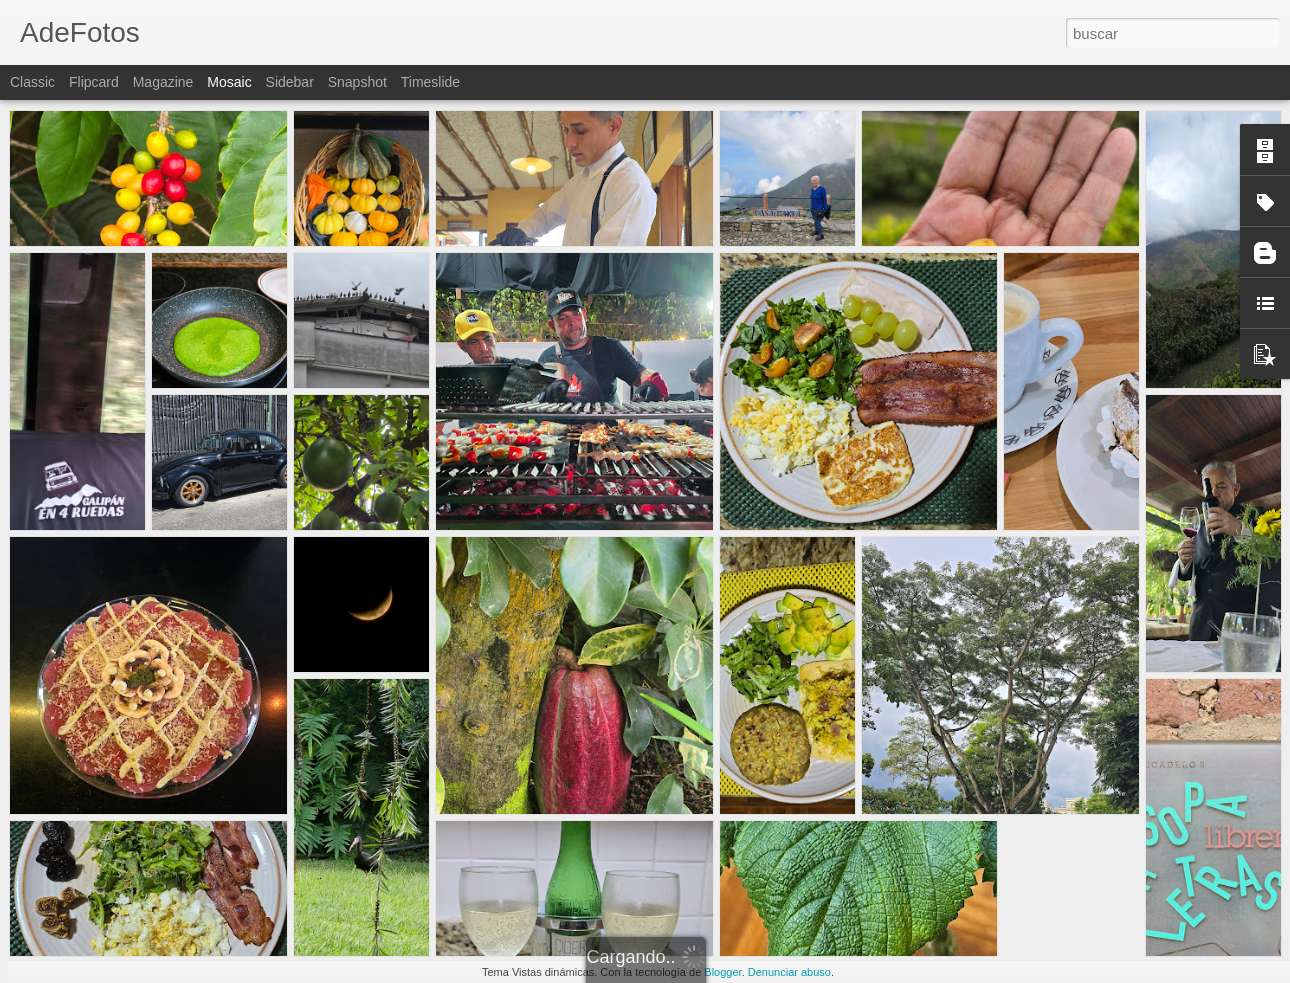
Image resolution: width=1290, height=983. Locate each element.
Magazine (163, 82)
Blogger (722, 972)
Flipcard (94, 82)
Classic (32, 82)
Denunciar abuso (789, 972)
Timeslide (430, 82)
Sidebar (290, 82)
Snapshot (357, 82)
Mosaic (229, 82)
